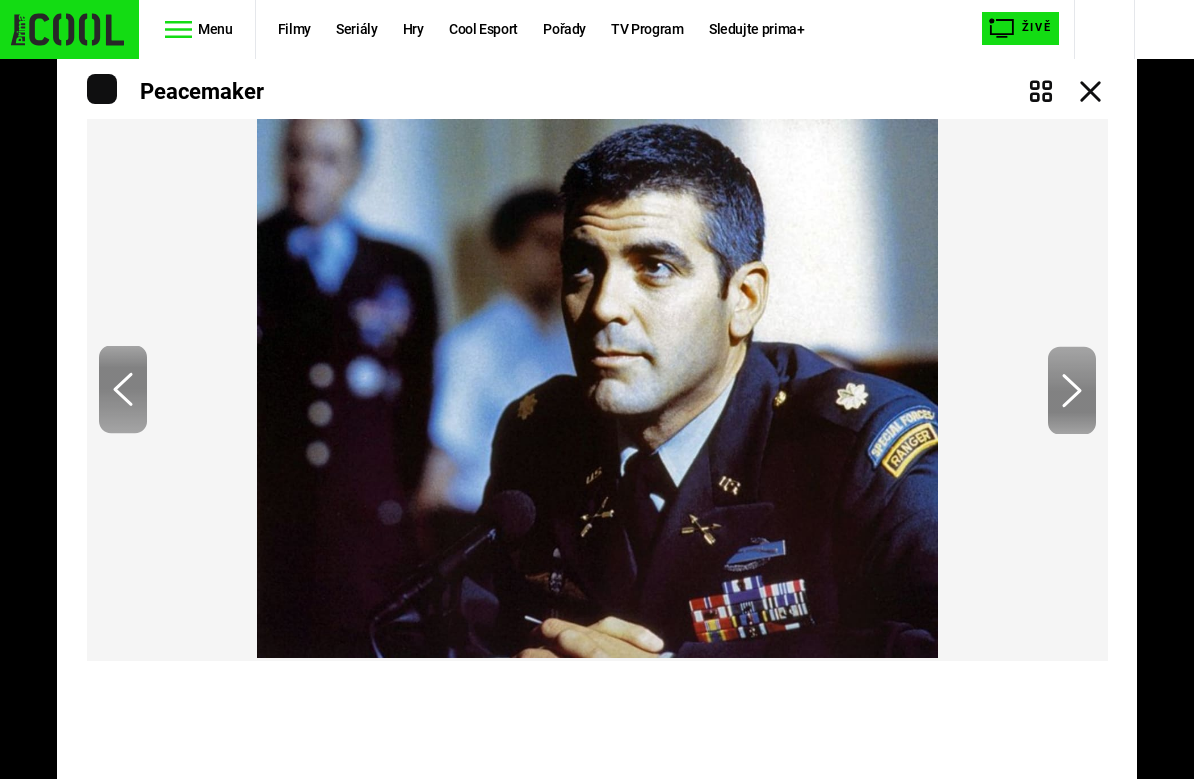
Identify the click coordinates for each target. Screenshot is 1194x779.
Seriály (357, 29)
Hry (413, 29)
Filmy (294, 29)
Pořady (564, 29)
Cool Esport (483, 29)
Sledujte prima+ (757, 29)
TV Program (647, 29)
